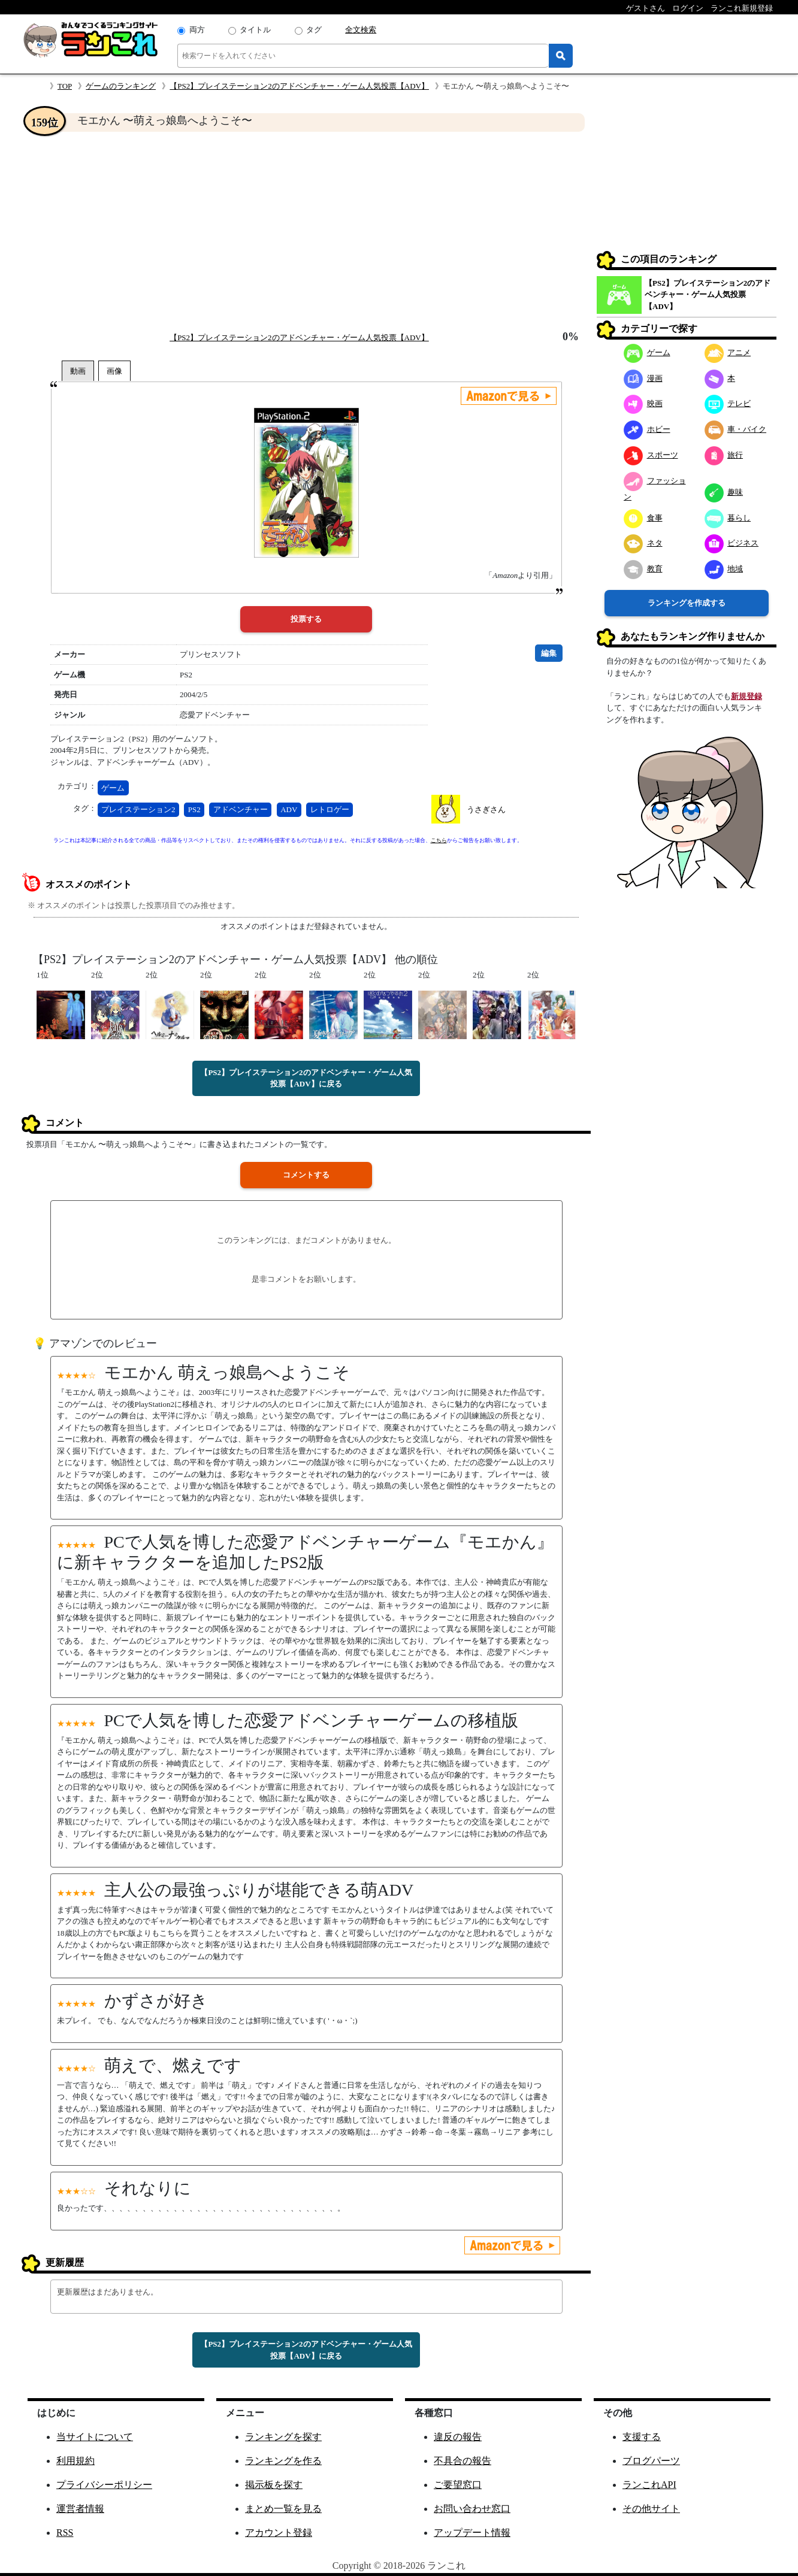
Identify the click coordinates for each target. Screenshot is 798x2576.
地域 (724, 568)
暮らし (728, 517)
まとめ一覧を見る (283, 2509)
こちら (439, 840)
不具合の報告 (462, 2461)
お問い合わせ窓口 (472, 2509)
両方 (197, 29)
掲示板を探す (274, 2485)
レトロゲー (329, 809)
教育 (643, 568)
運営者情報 (80, 2509)
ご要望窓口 (458, 2485)
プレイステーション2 (138, 809)
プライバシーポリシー (104, 2485)
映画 (643, 403)
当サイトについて (94, 2437)
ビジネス (732, 542)
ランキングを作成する (687, 602)
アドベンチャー (240, 809)
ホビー (647, 429)
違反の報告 (458, 2437)
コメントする (306, 1174)
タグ (314, 29)
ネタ (643, 542)
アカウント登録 (278, 2532)
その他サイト (651, 2509)
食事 (643, 517)
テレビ (728, 403)
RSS (64, 2532)
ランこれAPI (649, 2485)
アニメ (728, 352)
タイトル (255, 29)
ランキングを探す (283, 2437)
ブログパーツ (651, 2461)
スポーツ (651, 454)
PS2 (194, 809)
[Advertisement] (306, 231)
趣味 (724, 492)
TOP (65, 85)
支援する (641, 2437)
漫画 (643, 378)
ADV (288, 809)
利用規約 (75, 2461)
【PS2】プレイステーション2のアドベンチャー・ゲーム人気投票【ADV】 (299, 85)
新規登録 (746, 696)
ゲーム (113, 787)
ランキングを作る (283, 2461)
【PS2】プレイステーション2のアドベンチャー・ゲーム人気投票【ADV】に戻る (306, 1078)
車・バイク (736, 429)
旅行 (724, 454)
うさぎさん (486, 809)
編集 (549, 653)
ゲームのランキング (121, 85)
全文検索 (360, 29)
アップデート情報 (472, 2532)
